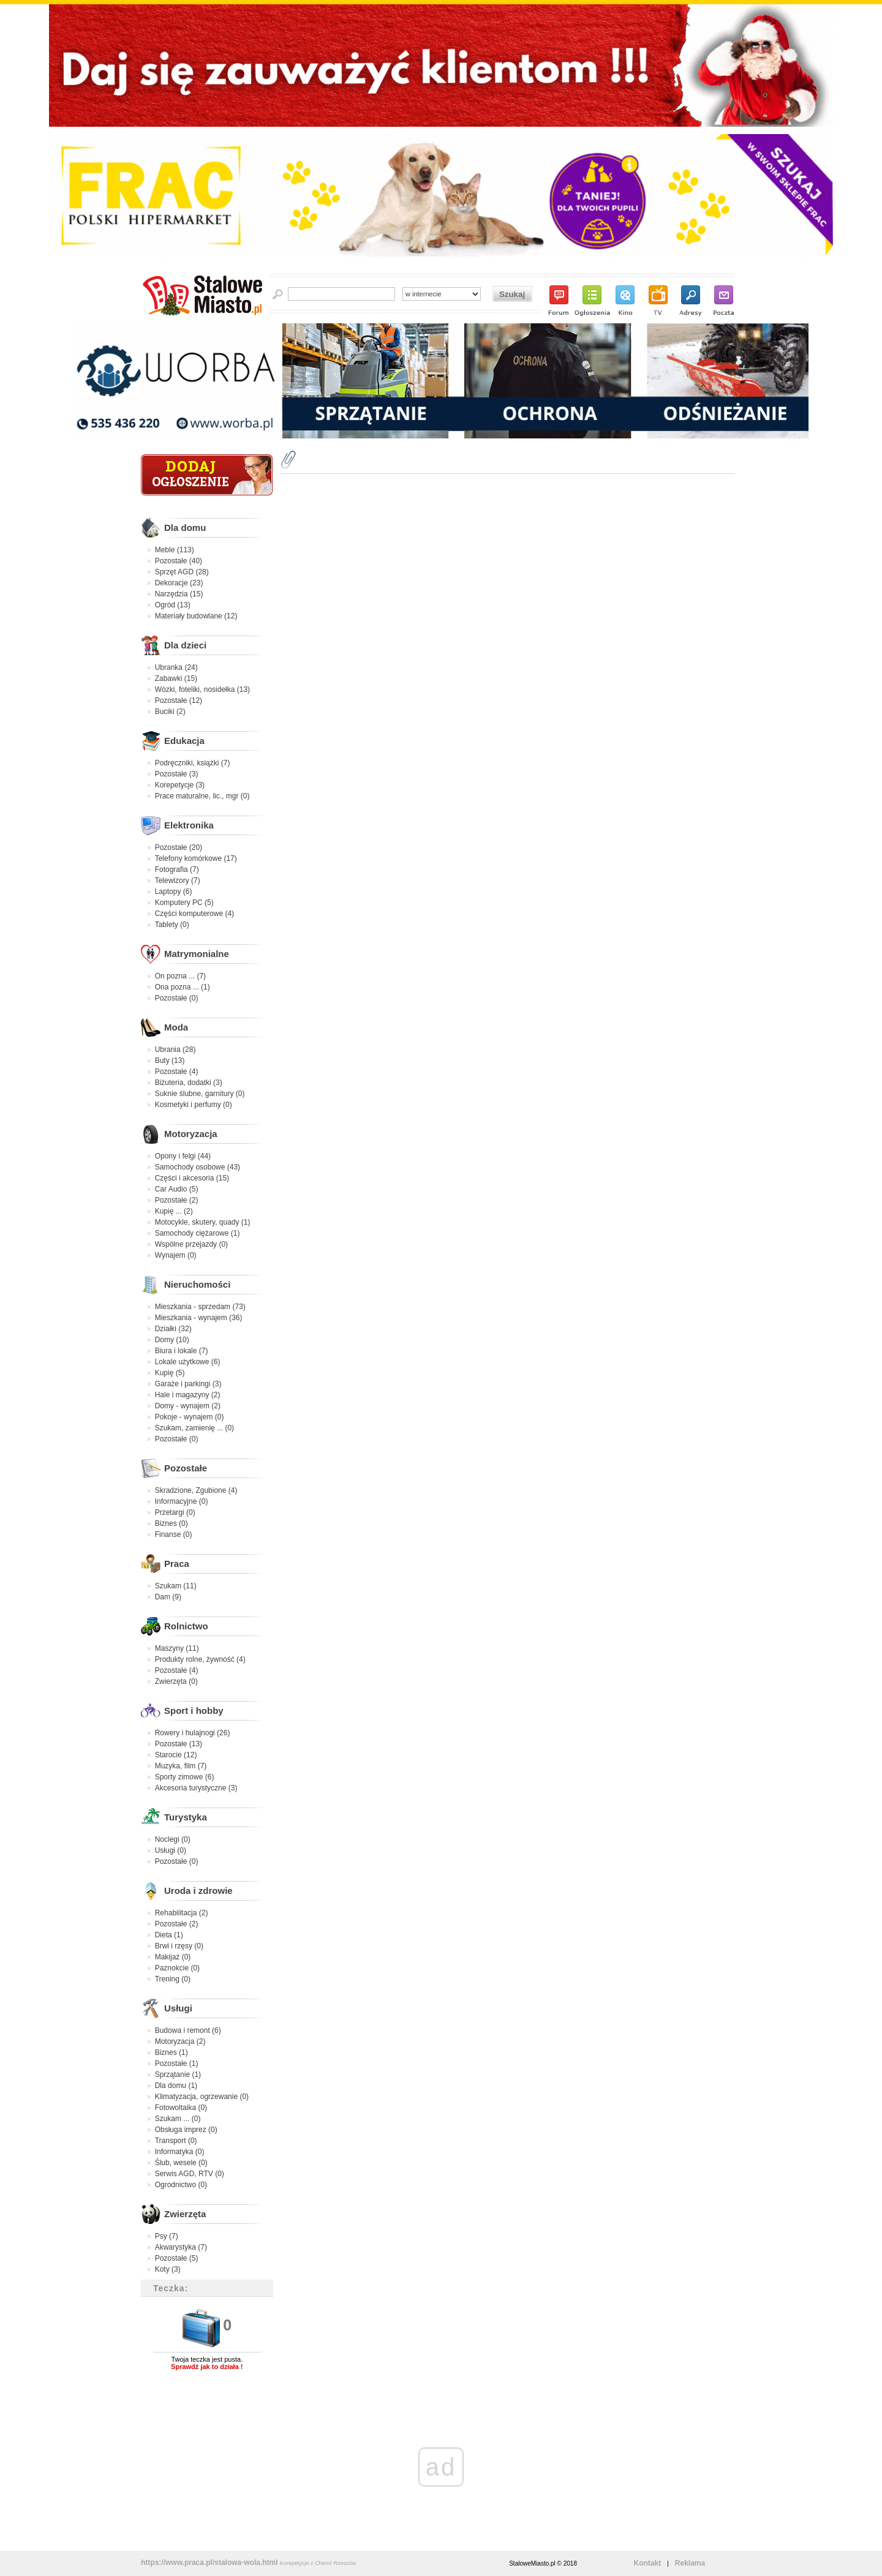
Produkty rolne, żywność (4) (200, 1659)
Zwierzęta (185, 2214)
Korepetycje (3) (180, 785)
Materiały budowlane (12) (196, 616)
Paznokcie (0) (177, 1968)
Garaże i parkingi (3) (188, 1384)
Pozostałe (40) (178, 561)
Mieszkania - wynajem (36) (199, 1317)
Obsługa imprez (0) (186, 2129)
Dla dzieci (185, 645)
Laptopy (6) (173, 891)
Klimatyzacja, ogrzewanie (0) (202, 2096)
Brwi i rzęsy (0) (179, 1946)
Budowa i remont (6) (188, 2030)
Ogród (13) (172, 605)
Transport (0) (176, 2140)
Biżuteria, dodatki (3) (188, 1082)
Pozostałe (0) (176, 998)
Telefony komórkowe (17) (196, 858)
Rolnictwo (186, 1626)
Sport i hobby (194, 1710)
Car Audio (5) (176, 1189)
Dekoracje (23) (179, 583)
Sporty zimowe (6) (184, 1777)
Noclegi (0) (172, 1839)
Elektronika (189, 825)
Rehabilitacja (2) (181, 1913)
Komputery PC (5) (184, 902)
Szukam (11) (176, 1586)
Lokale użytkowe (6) (188, 1361)
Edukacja (184, 740)
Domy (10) (172, 1339)
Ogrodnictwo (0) (181, 2184)
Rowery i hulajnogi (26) (192, 1733)
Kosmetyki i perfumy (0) (193, 1104)
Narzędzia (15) (179, 594)
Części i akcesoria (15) (192, 1178)
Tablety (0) (172, 924)
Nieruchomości (197, 1284)
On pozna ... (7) (180, 976)
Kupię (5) (170, 1373)
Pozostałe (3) (176, 774)
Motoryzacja (190, 1133)
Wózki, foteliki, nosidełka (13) (202, 689)
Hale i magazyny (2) (188, 1395)
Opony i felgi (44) (183, 1156)
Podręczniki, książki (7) (192, 763)
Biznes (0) (171, 1523)
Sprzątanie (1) (178, 2074)
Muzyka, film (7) (181, 1766)
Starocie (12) (176, 1755)
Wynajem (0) (176, 1255)
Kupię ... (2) (174, 1211)
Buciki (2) (170, 711)
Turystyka (185, 1817)
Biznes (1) (171, 2052)
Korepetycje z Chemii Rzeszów (318, 2563)
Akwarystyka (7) (181, 2247)
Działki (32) (173, 1328)
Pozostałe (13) (178, 1744)
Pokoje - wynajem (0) (189, 1417)
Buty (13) (170, 1060)
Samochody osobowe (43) (197, 1167)
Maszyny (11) (177, 1648)
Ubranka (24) (176, 667)
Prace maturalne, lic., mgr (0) (202, 796)
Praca (176, 1563)
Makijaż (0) (173, 1957)
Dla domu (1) (176, 2085)
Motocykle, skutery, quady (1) (203, 1222)
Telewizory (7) (177, 880)
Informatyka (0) (180, 2151)
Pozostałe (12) (178, 700)
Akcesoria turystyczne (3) (196, 1788)
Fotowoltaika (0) (181, 2107)
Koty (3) (168, 2269)
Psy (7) (166, 2236)
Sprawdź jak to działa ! (207, 2366)
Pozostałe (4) (176, 1071)
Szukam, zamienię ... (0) (194, 1428)
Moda (176, 1027)
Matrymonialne (196, 953)
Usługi (178, 2008)
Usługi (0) (170, 1850)
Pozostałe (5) (176, 2258)
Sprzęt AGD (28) (182, 572)
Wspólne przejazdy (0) (191, 1244)
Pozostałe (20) (178, 847)
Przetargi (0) (175, 1512)
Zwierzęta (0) (176, 1681)
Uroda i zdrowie (198, 1890)
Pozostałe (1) (176, 2063)
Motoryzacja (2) (180, 2041)
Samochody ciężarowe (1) (197, 1233)
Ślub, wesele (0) (181, 2162)
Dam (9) (168, 1597)
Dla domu (185, 527)
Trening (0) (172, 1979)
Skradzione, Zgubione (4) (196, 1490)
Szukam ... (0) (178, 2118)
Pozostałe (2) (176, 1200)
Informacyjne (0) (181, 1501)
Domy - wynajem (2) (188, 1406)
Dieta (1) (169, 1935)
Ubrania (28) (175, 1049)
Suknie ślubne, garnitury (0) (200, 1093)
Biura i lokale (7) (181, 1350)
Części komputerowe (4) (194, 913)
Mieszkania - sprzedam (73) (200, 1306)
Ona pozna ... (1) (182, 987)
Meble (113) (174, 550)
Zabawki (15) (176, 678)
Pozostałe (185, 1468)
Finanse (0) (173, 1534)
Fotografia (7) (177, 869)
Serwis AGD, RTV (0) (189, 2173)
